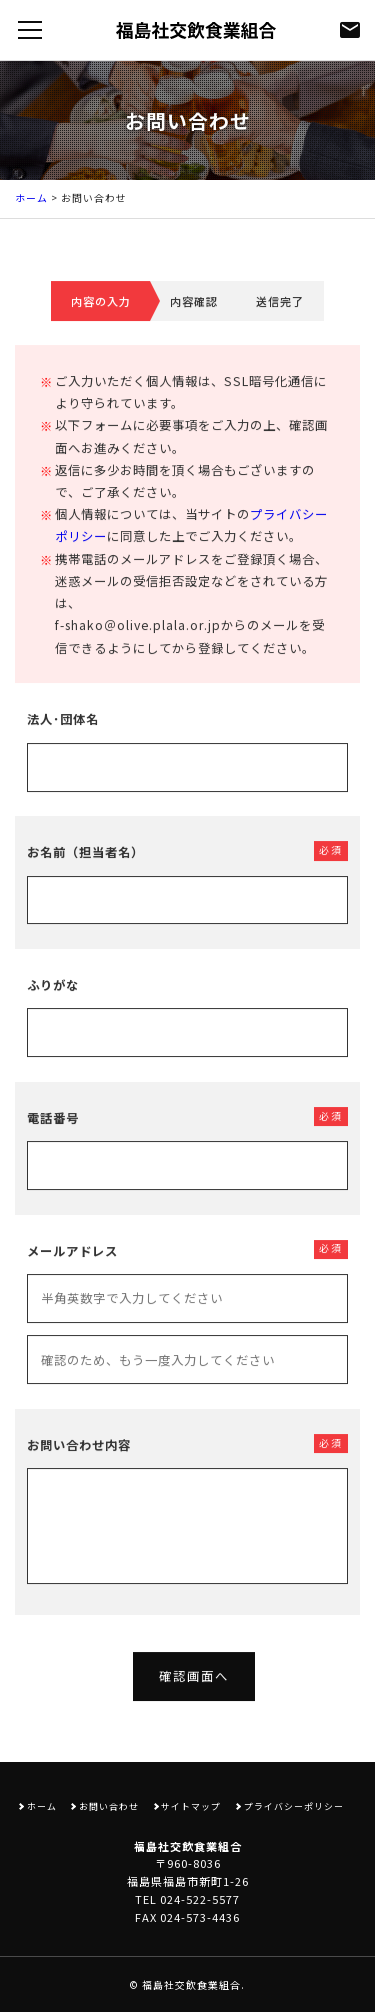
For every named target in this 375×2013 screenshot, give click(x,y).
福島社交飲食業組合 (191, 1985)
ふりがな (53, 1005)
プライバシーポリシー (294, 1806)
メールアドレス (72, 1270)
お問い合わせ (109, 1806)
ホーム (31, 198)
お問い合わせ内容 (79, 1464)
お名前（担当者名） (85, 872)
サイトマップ (191, 1806)
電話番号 (53, 1137)
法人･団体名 (63, 739)
